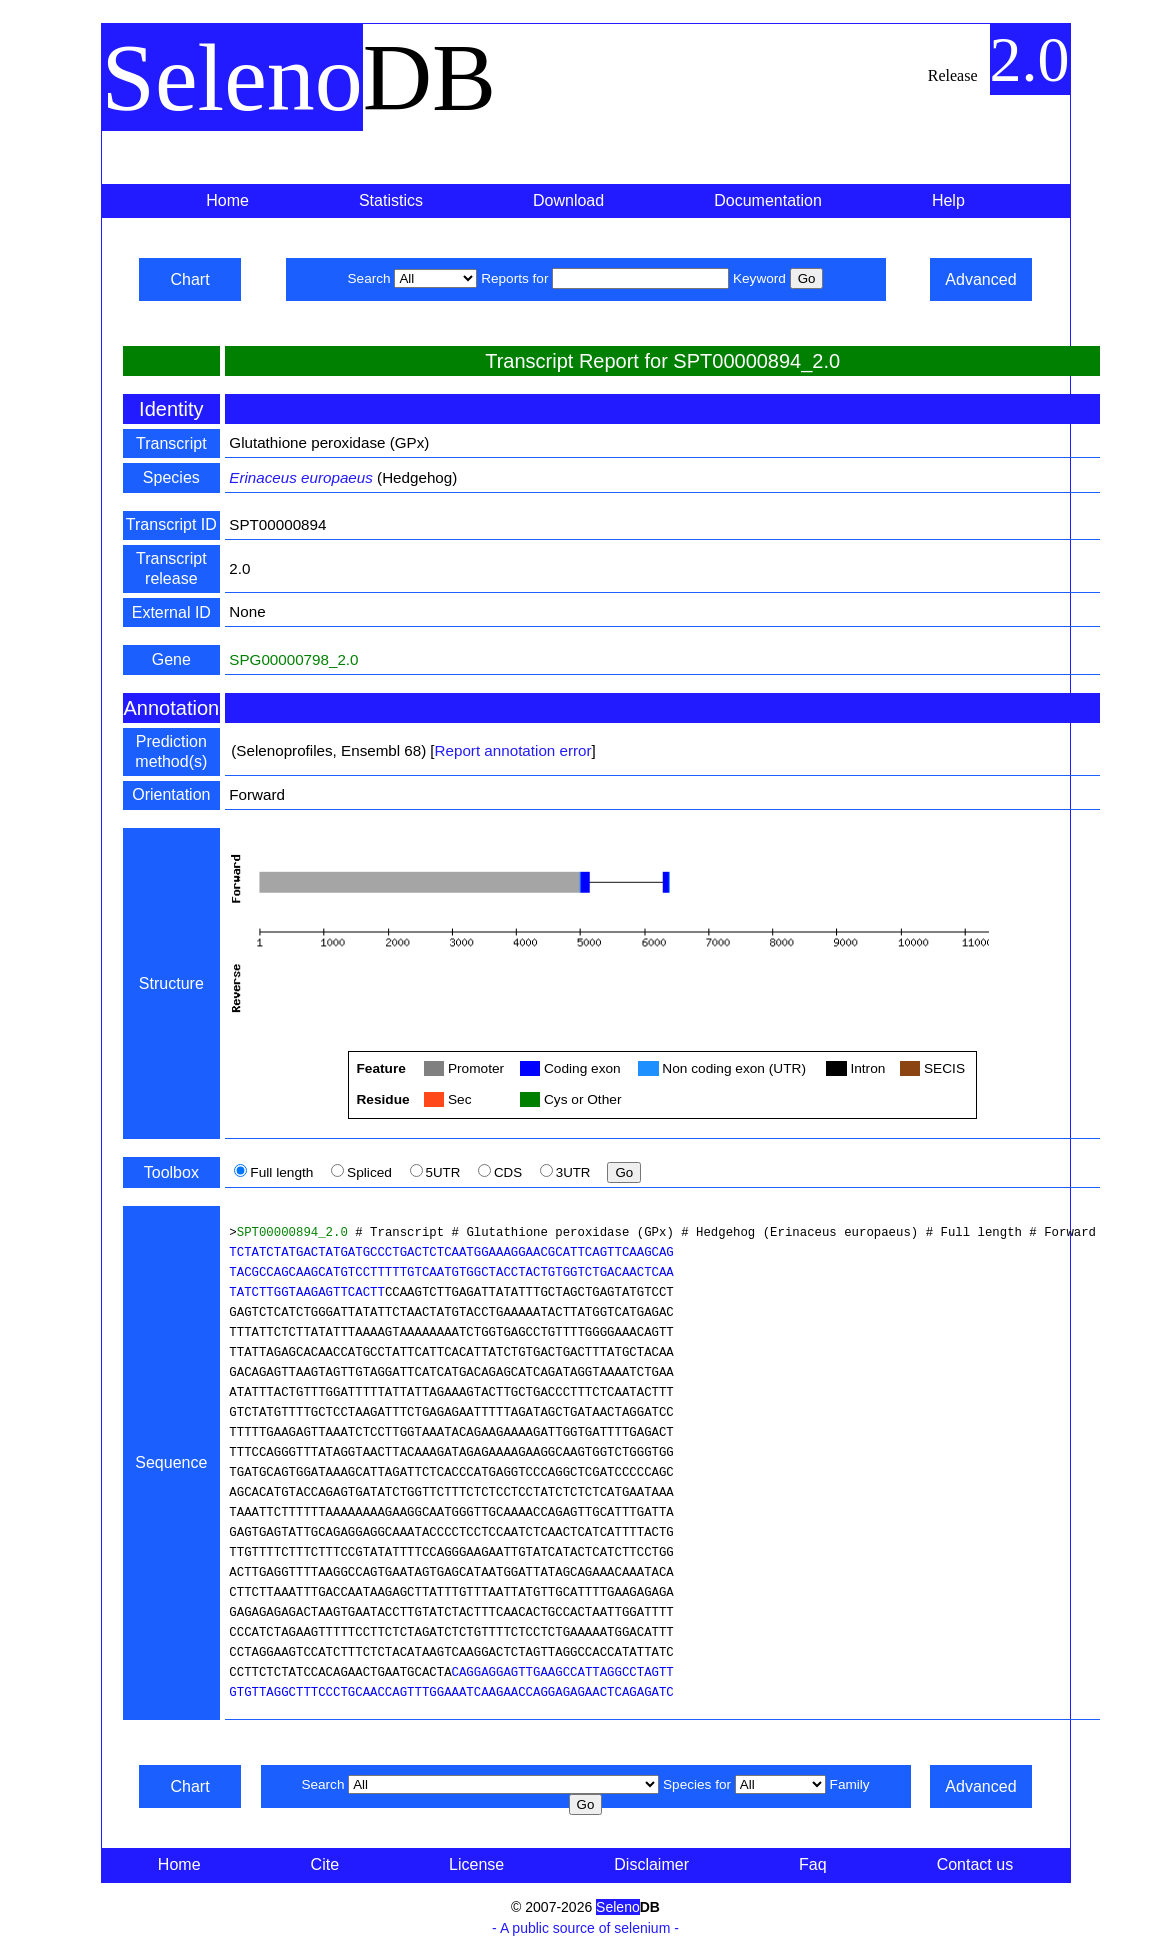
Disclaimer (651, 1864)
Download (568, 200)
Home (227, 200)
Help (948, 200)
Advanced (980, 279)
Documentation (768, 200)
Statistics (391, 200)
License (476, 1864)
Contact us (975, 1864)
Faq (813, 1864)
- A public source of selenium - (585, 1928)
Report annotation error (513, 750)
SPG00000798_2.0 (293, 659)
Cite (325, 1864)
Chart (189, 279)
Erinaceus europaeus (301, 477)
